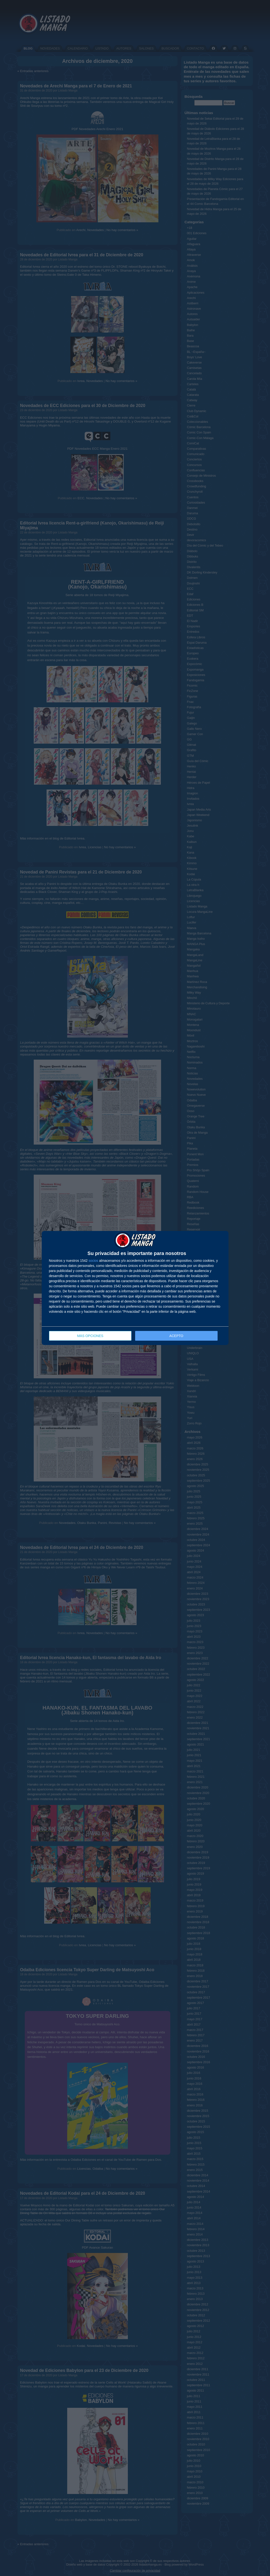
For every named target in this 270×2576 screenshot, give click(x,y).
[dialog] (135, 1288)
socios (93, 1260)
